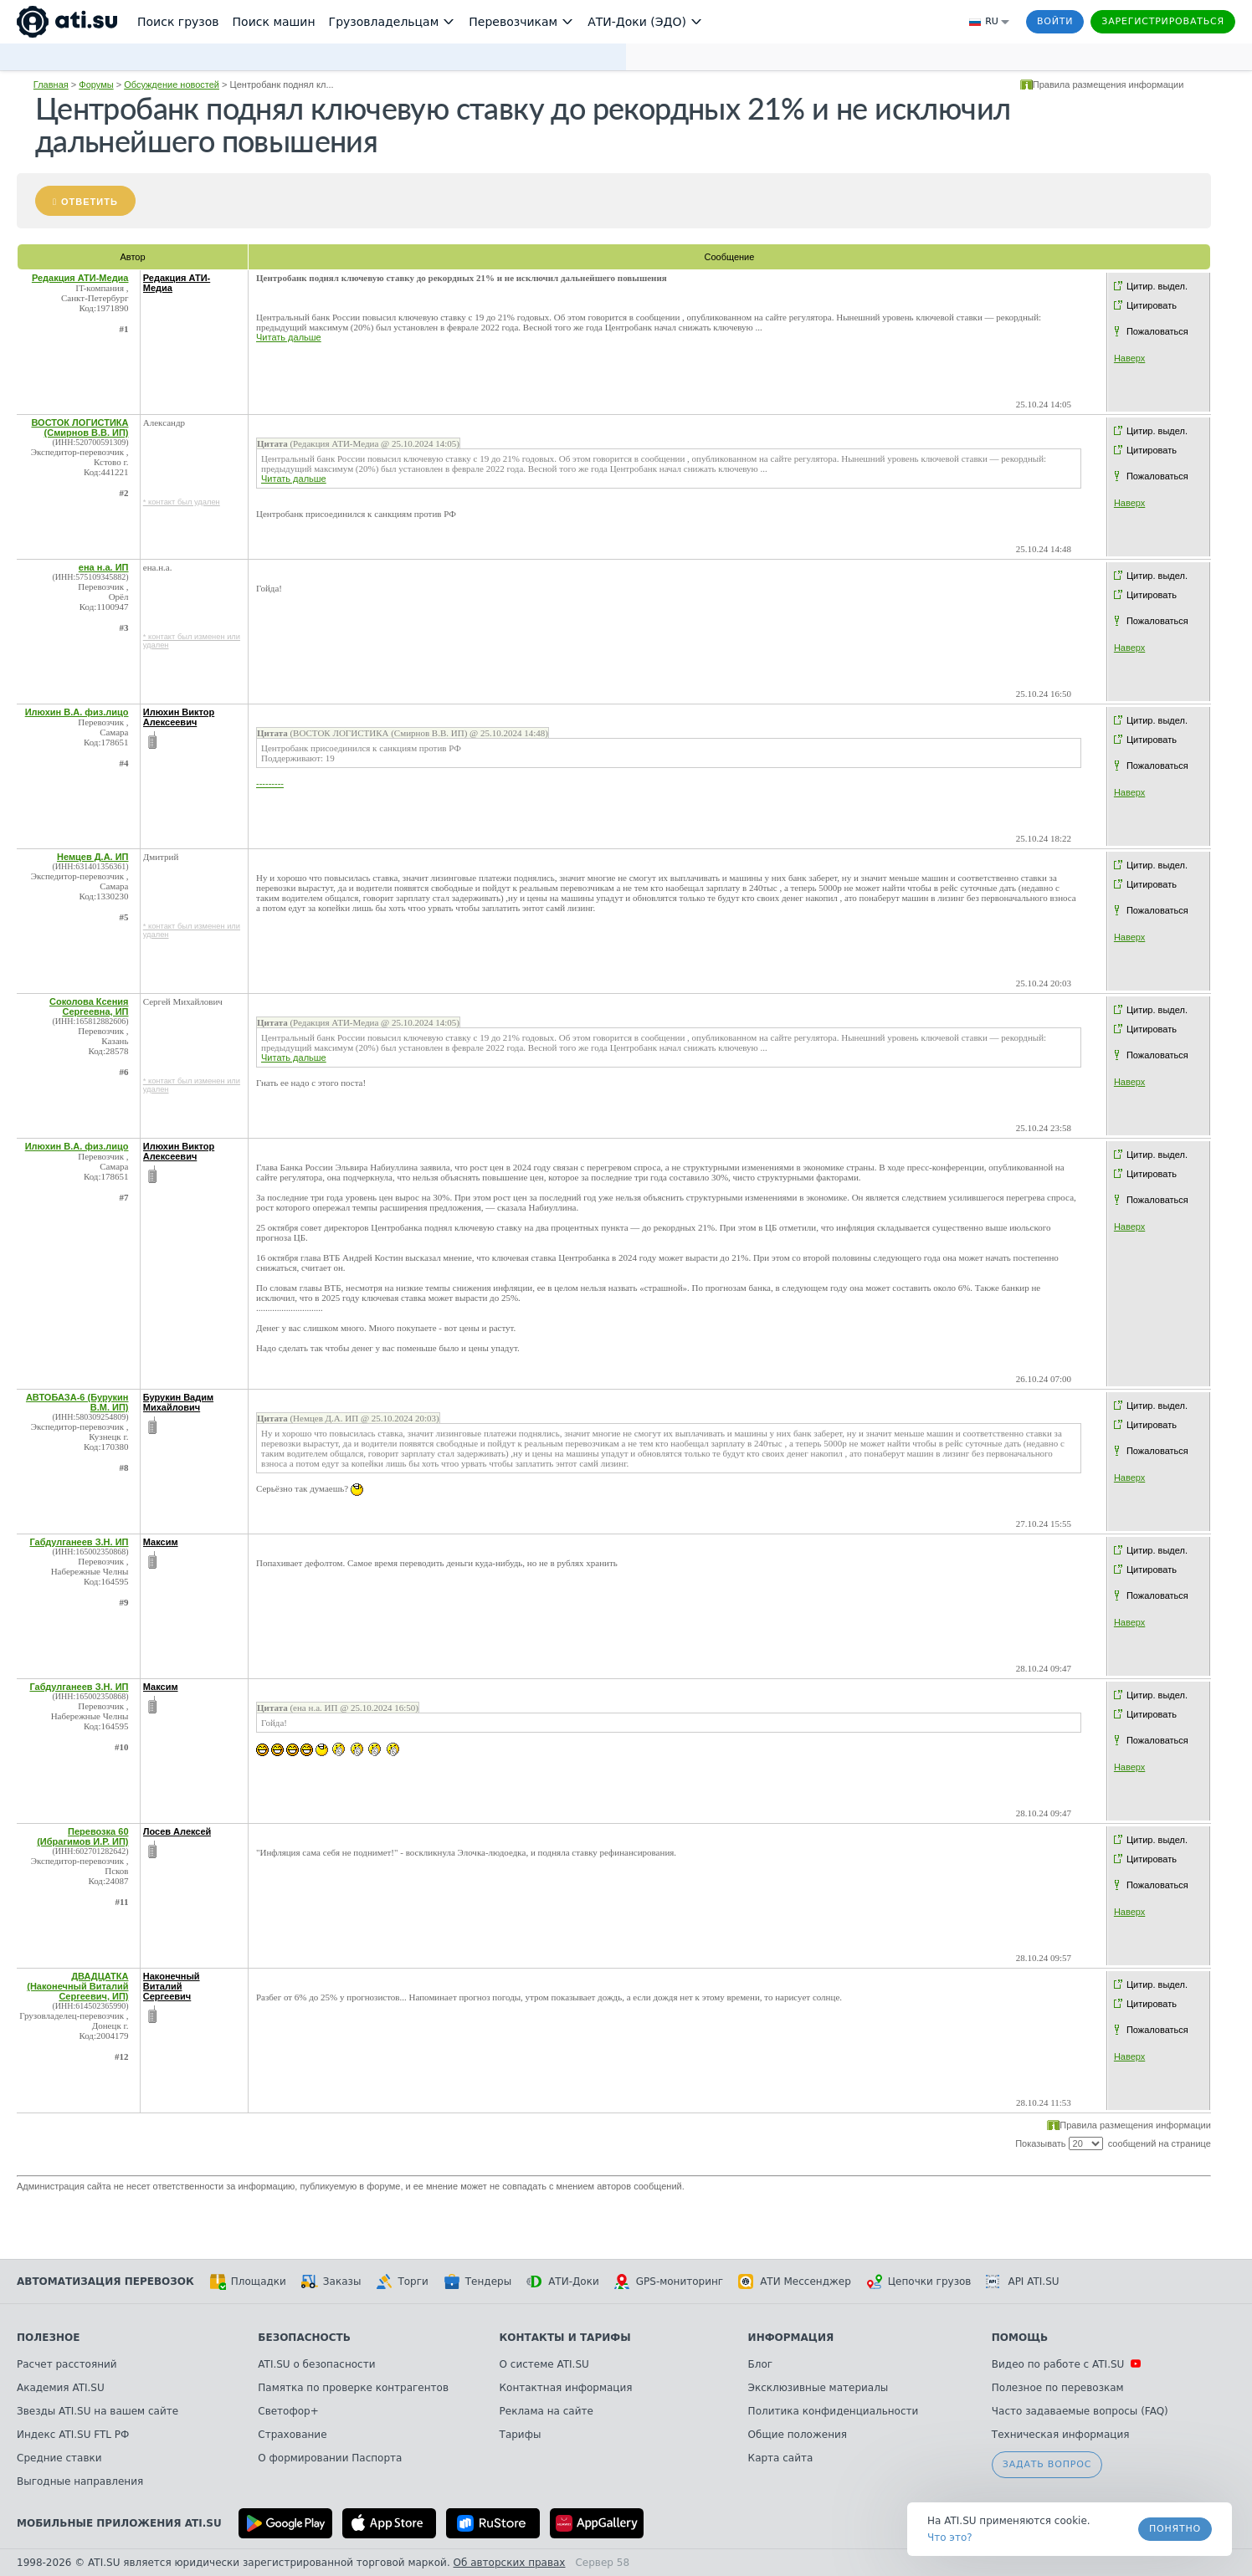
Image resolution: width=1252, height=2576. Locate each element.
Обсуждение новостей (171, 84)
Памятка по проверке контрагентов (353, 2388)
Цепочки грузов (919, 2281)
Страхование (292, 2434)
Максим (160, 1542)
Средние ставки (59, 2458)
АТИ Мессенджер (794, 2281)
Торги (402, 2281)
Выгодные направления (80, 2481)
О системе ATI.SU (544, 2364)
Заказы (331, 2281)
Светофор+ (288, 2411)
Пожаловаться (1157, 331)
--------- (270, 783)
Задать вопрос (1047, 2464)
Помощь (1020, 2337)
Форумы (96, 84)
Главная (51, 84)
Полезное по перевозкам (1058, 2388)
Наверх (1129, 358)
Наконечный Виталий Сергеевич (171, 1986)
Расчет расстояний (67, 2364)
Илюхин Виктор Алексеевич (179, 717)
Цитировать (1151, 305)
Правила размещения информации (1108, 84)
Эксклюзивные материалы (818, 2388)
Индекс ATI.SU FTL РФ (73, 2434)
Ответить (89, 202)
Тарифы (520, 2434)
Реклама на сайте (546, 2411)
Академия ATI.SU (61, 2388)
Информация (791, 2337)
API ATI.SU (1022, 2281)
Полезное (48, 2337)
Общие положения (797, 2434)
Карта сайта (780, 2458)
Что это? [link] (949, 2537)
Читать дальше (288, 337)
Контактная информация (566, 2388)
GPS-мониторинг (668, 2281)
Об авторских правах (510, 2562)
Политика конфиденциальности (833, 2411)
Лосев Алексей (177, 1831)
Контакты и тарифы (565, 2337)
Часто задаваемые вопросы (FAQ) (1080, 2411)
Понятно (1175, 2528)
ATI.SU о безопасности (316, 2364)
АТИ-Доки (562, 2281)
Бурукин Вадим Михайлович (178, 1402)
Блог (760, 2364)
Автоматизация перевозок (105, 2281)
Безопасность (304, 2337)
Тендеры (477, 2281)
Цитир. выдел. (1157, 286)
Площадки (247, 2281)
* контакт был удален (181, 502)
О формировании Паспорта (330, 2458)
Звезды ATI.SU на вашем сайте (97, 2411)
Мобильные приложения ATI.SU (119, 2523)
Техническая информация (1061, 2434)
